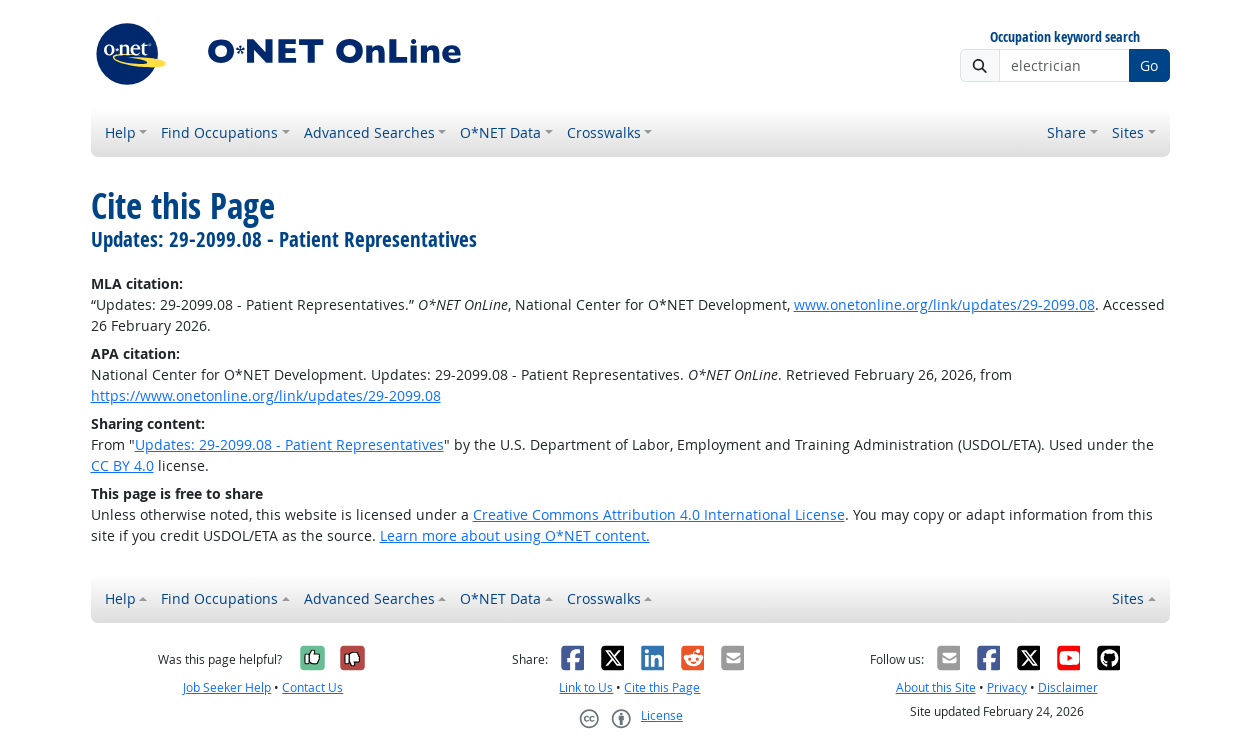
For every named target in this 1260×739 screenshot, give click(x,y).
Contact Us (312, 687)
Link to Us (586, 687)
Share (1066, 132)
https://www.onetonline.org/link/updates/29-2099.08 (266, 395)
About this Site (936, 687)
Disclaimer (1068, 687)
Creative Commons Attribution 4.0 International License (659, 514)
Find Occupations (219, 132)
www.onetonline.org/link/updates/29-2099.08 (944, 304)
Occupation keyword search (1065, 37)
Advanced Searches (369, 132)
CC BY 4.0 (122, 465)
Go (1149, 65)
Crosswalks (604, 132)
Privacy (1007, 687)
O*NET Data (500, 132)
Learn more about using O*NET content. (515, 535)
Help (120, 132)
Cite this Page (662, 687)
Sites (1128, 132)
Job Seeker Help (227, 687)
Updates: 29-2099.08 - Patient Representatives (289, 444)
